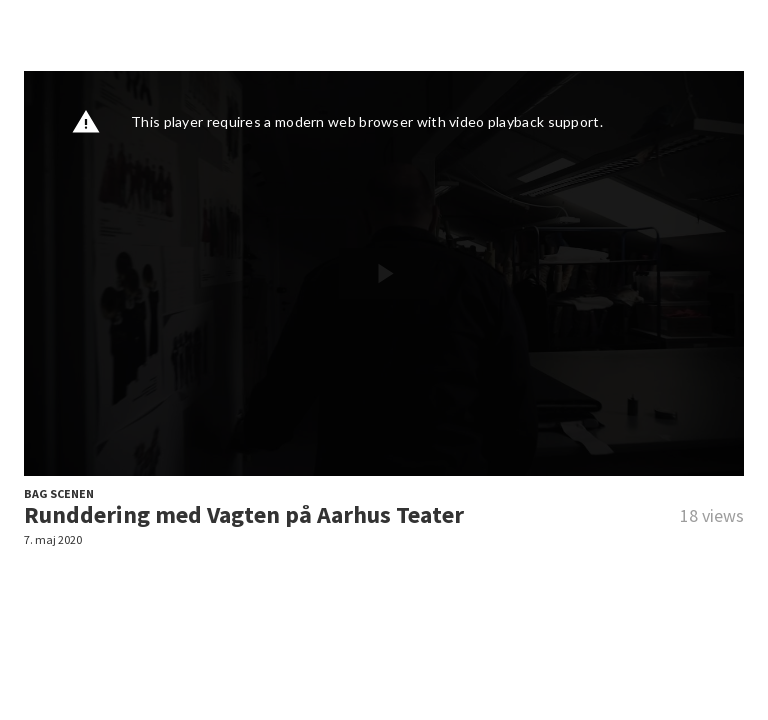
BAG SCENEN (59, 493)
